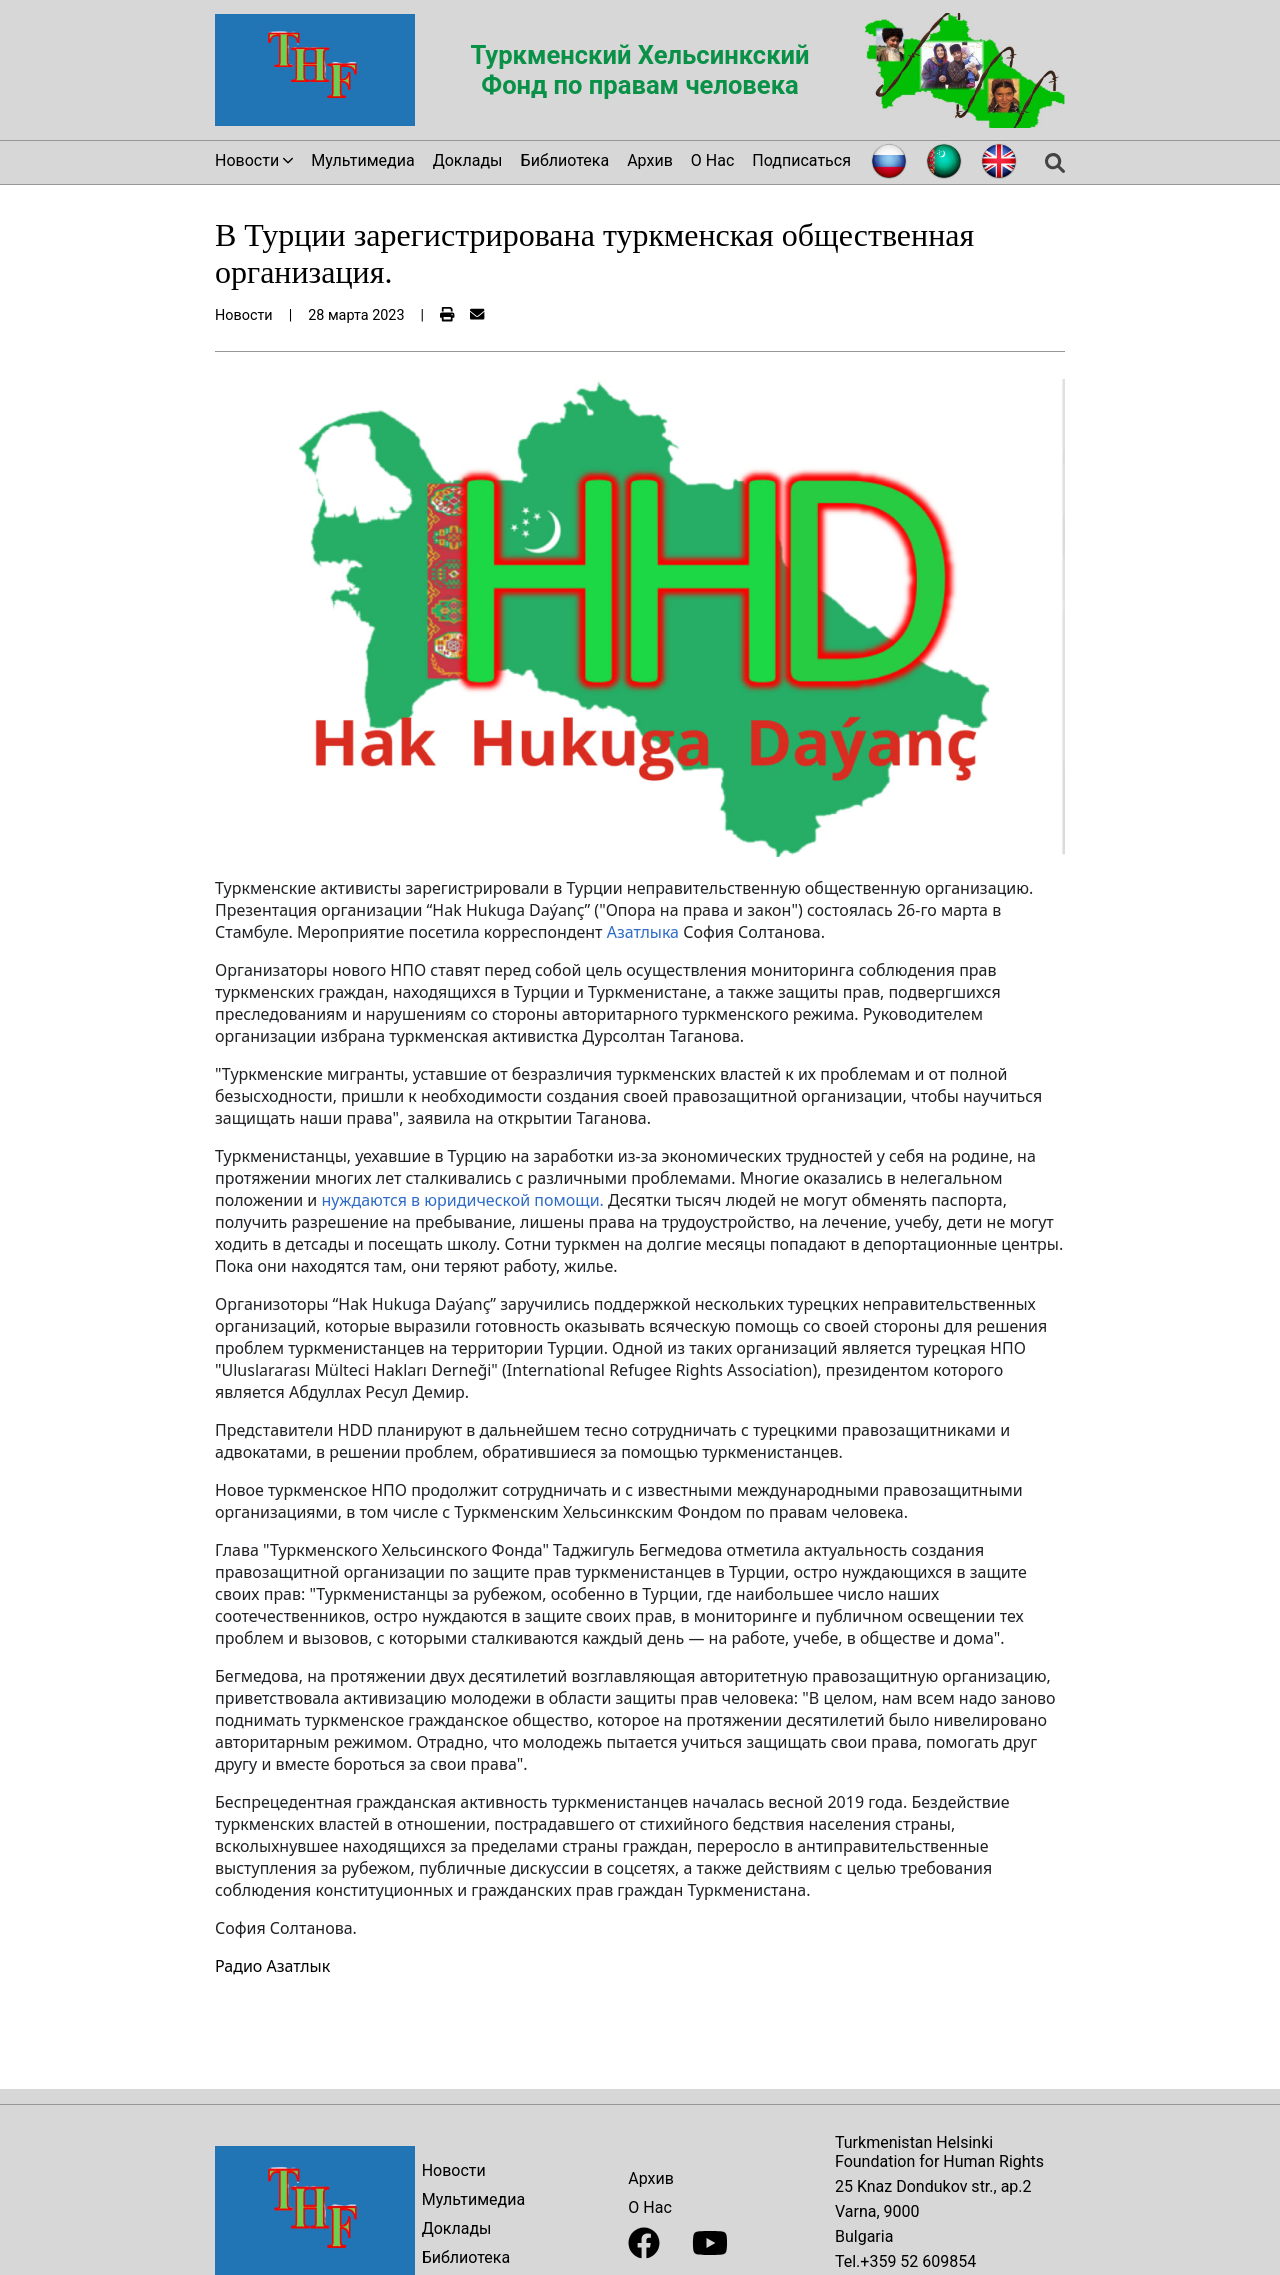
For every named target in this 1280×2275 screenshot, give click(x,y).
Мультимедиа (362, 160)
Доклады (468, 160)
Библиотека (565, 160)
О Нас (712, 160)
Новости (454, 2170)
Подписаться (801, 160)
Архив (650, 160)
